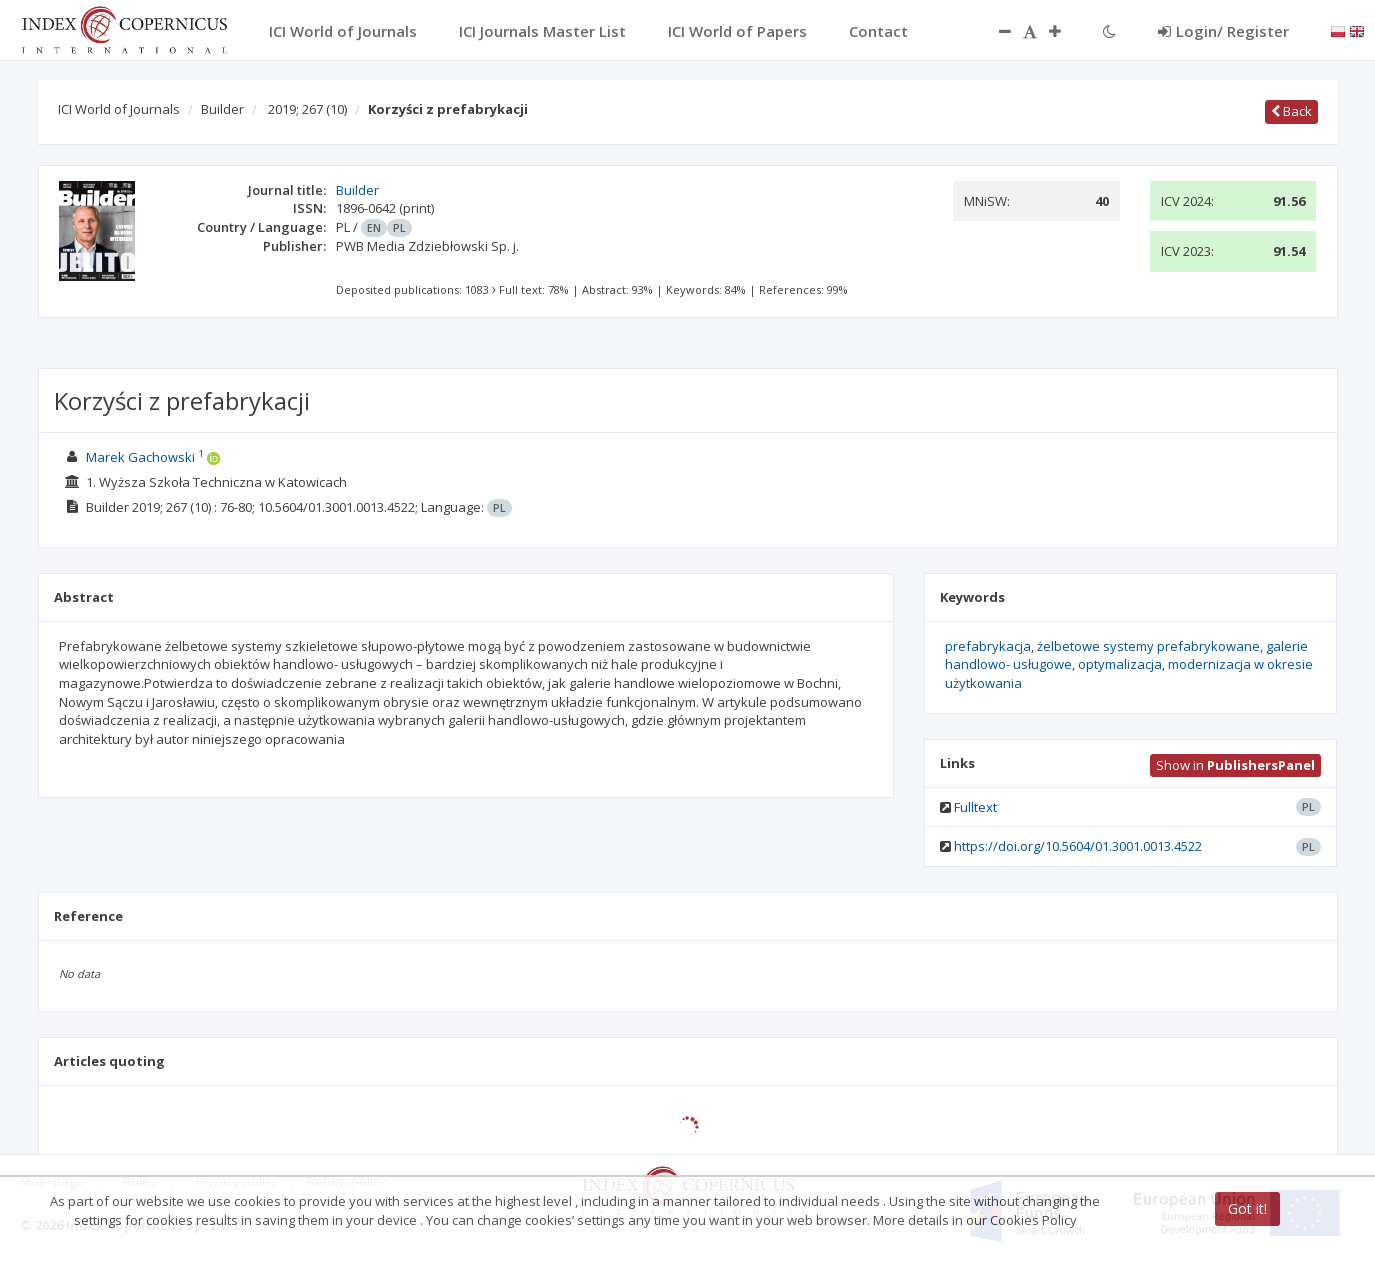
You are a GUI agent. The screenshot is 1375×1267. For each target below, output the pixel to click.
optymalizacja (1120, 664)
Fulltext (975, 807)
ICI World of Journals (119, 109)
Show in (1235, 765)
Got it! (1247, 1208)
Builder (222, 109)
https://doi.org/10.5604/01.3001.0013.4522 (1078, 846)
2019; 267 (307, 109)
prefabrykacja (988, 646)
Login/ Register (1223, 31)
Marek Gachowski (140, 457)
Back (1291, 111)
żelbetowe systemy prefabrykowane (1148, 646)
